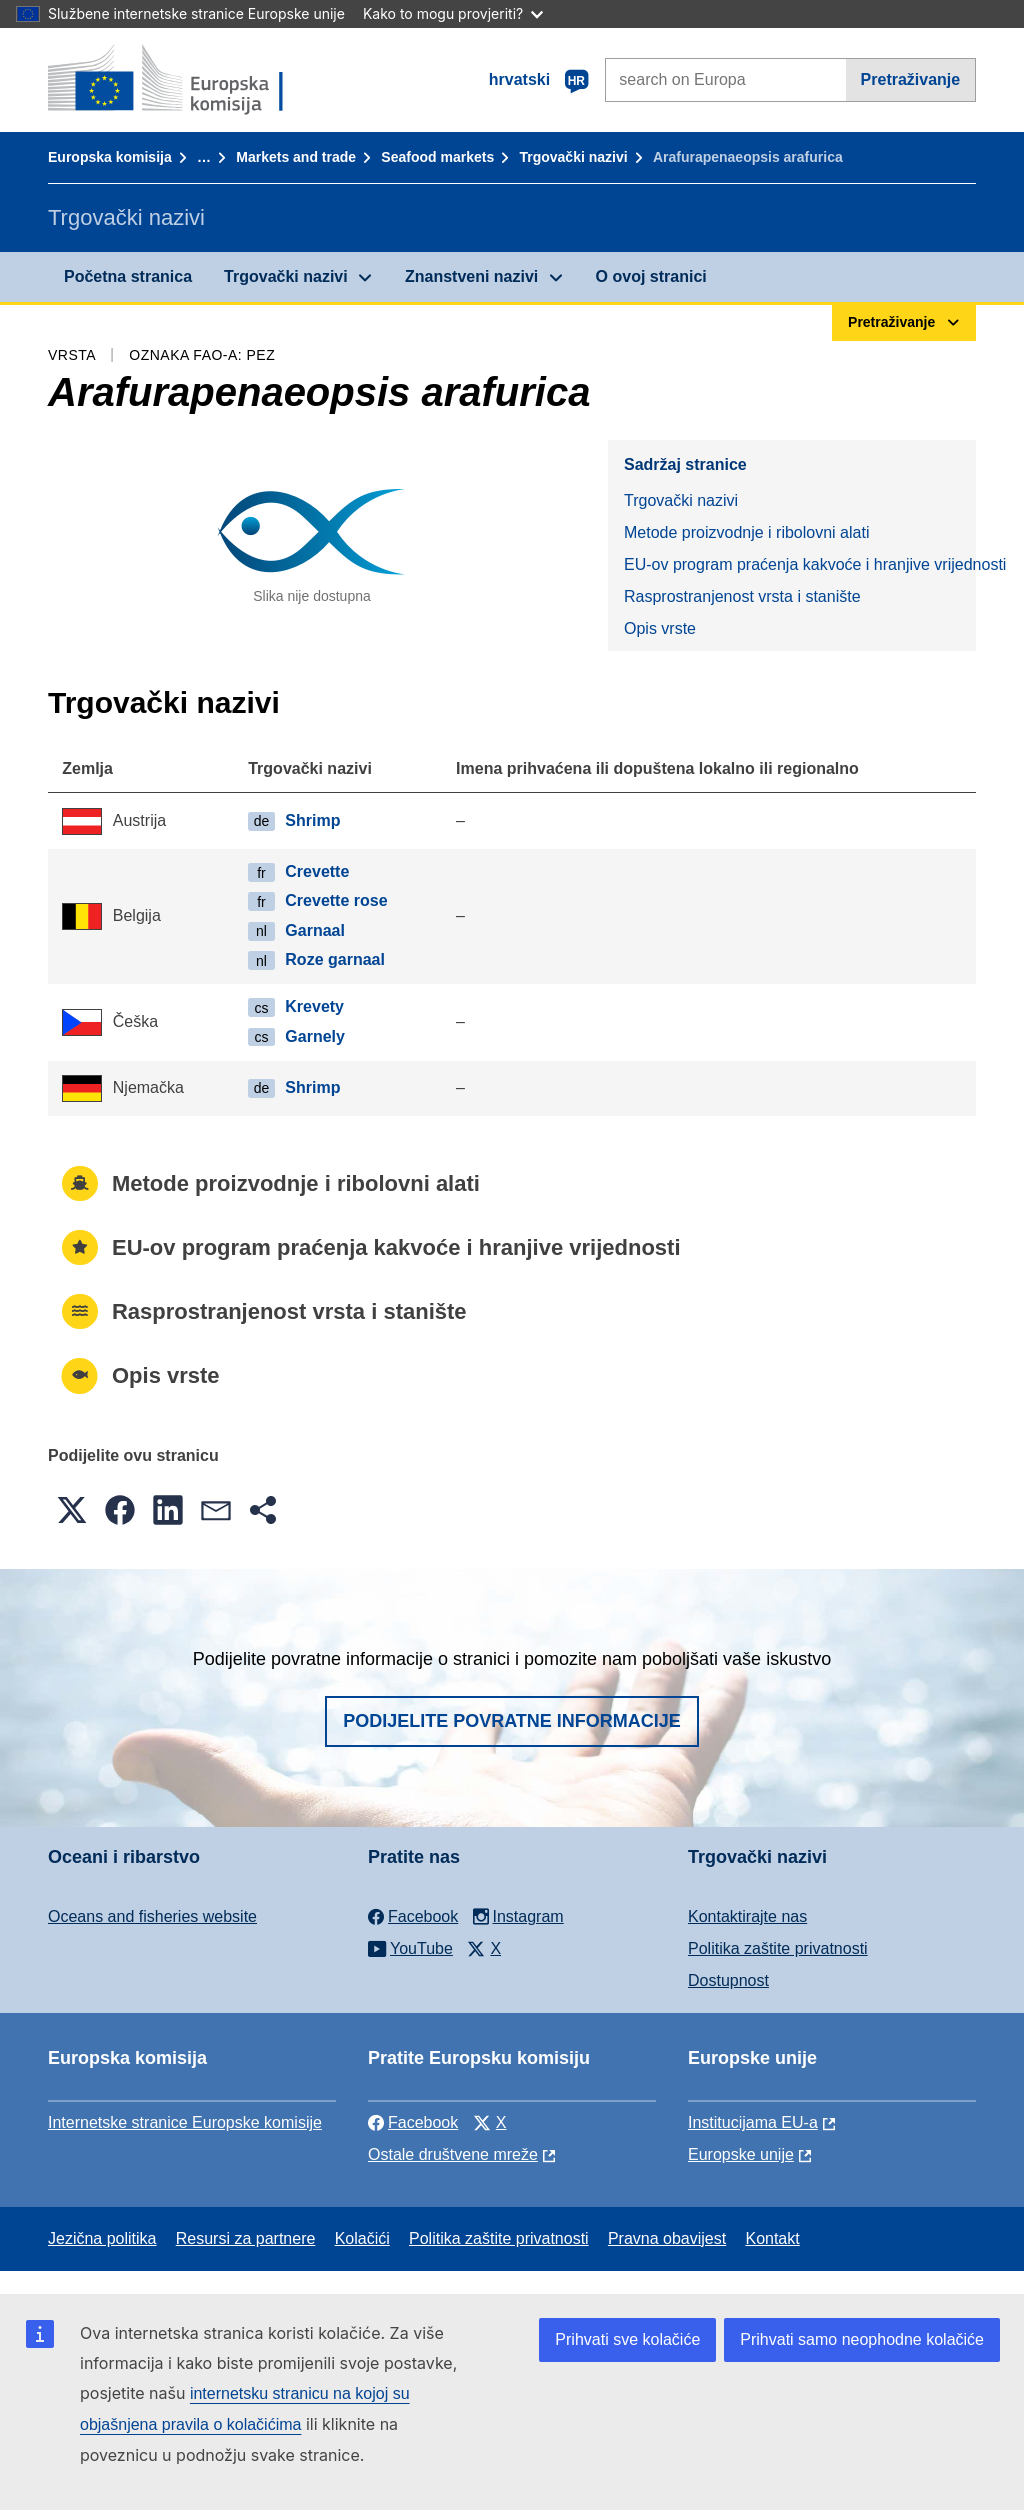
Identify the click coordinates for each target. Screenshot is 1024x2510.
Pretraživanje (911, 79)
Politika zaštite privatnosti (778, 1948)
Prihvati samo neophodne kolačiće (862, 2339)
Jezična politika (102, 2238)
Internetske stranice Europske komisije (185, 2122)
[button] (72, 1510)
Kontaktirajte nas (747, 1916)
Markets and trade (296, 157)
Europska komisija (110, 157)
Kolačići (362, 2238)
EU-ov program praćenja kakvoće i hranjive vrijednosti (800, 564)
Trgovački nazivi (573, 157)
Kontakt (772, 2238)
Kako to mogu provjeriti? (453, 13)
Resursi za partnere (246, 2238)
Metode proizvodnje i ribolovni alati (746, 532)
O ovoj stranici (651, 276)
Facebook (413, 2122)
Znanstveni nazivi (471, 276)
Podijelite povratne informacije (512, 1721)
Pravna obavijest (667, 2238)
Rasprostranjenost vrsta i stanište (742, 596)
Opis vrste (660, 628)
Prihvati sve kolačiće (627, 2339)
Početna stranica (128, 276)
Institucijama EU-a (753, 2122)
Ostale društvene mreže (453, 2154)
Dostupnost (728, 1980)
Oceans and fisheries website (152, 1916)
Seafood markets (437, 157)
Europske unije (741, 2154)
